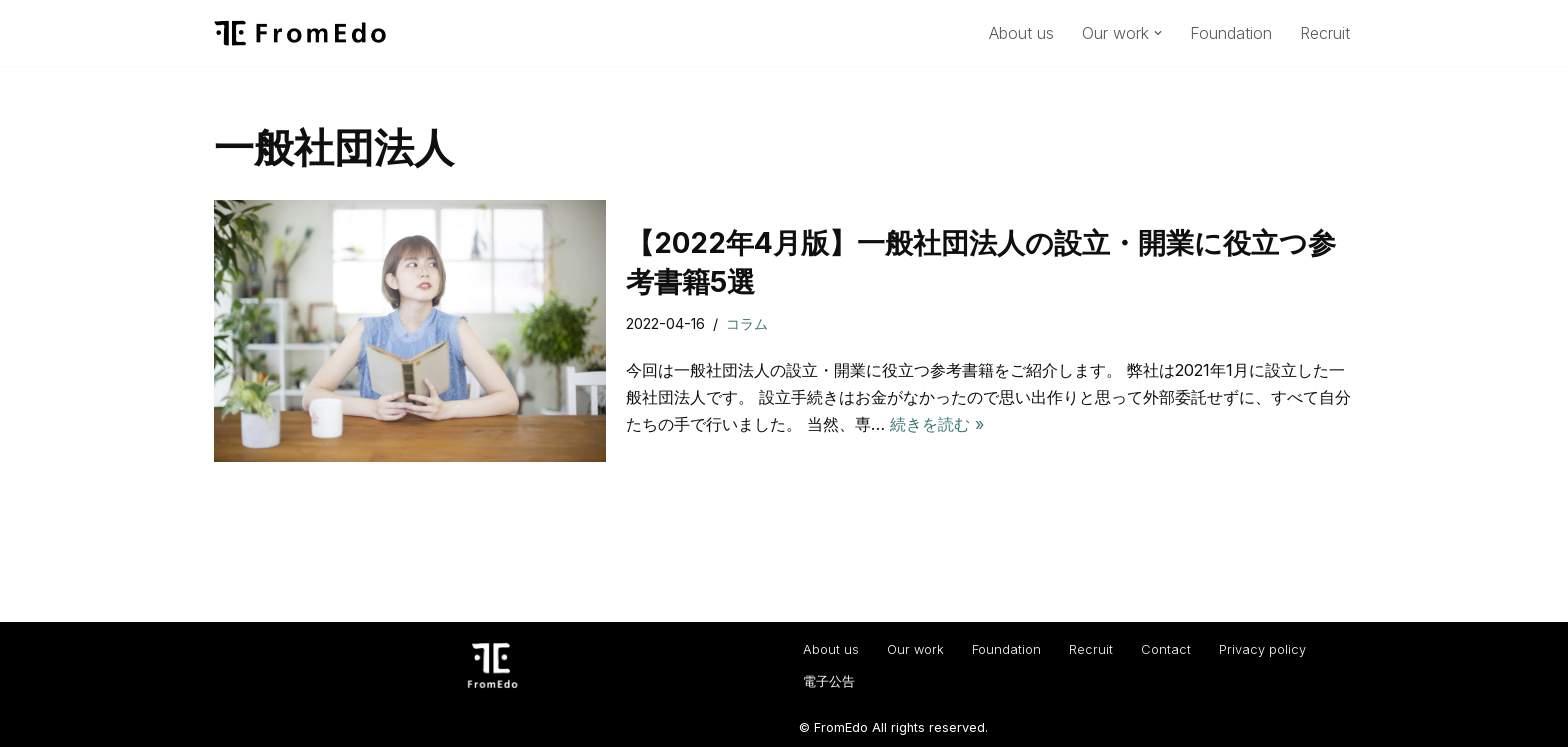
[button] (1158, 33)
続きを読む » (937, 424)
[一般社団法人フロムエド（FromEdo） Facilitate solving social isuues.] (300, 33)
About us (1021, 33)
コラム (747, 323)
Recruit (1325, 33)
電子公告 (829, 681)
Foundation (1231, 33)
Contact (1166, 649)
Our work (915, 649)
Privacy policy (1262, 649)
